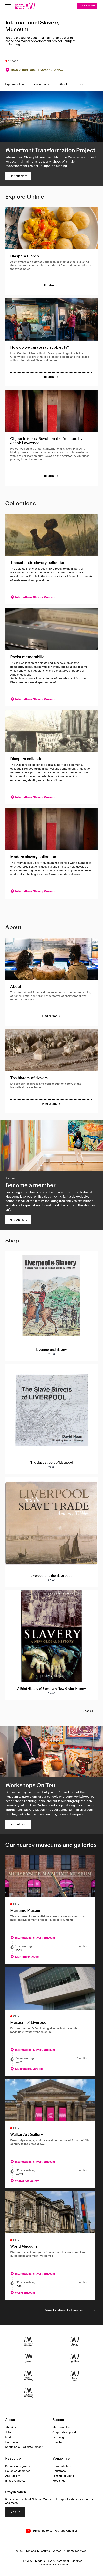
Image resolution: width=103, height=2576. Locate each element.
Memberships (61, 2427)
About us (11, 2427)
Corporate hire (61, 2466)
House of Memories (17, 2471)
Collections (41, 84)
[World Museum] (75, 2341)
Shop (81, 84)
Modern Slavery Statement (52, 2561)
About (63, 84)
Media (9, 2437)
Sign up (15, 2512)
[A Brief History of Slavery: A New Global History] (51, 1645)
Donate (57, 2442)
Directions (82, 1946)
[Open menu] (8, 6)
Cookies (77, 2561)
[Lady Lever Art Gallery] (28, 2392)
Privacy (27, 2561)
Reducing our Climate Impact (24, 2447)
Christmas (59, 2471)
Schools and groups (18, 2466)
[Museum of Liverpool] (28, 2341)
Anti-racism (12, 2475)
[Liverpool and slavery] (51, 1306)
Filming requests (63, 2475)
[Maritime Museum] (75, 2358)
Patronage (59, 2437)
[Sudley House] (75, 2375)
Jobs (8, 2432)
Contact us (12, 2442)
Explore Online (14, 84)
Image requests (15, 2480)
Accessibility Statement (52, 2564)
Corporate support (64, 2432)
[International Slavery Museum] (28, 2358)
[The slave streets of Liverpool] (51, 1419)
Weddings (58, 2480)
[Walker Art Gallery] (28, 2375)
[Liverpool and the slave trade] (51, 1532)
